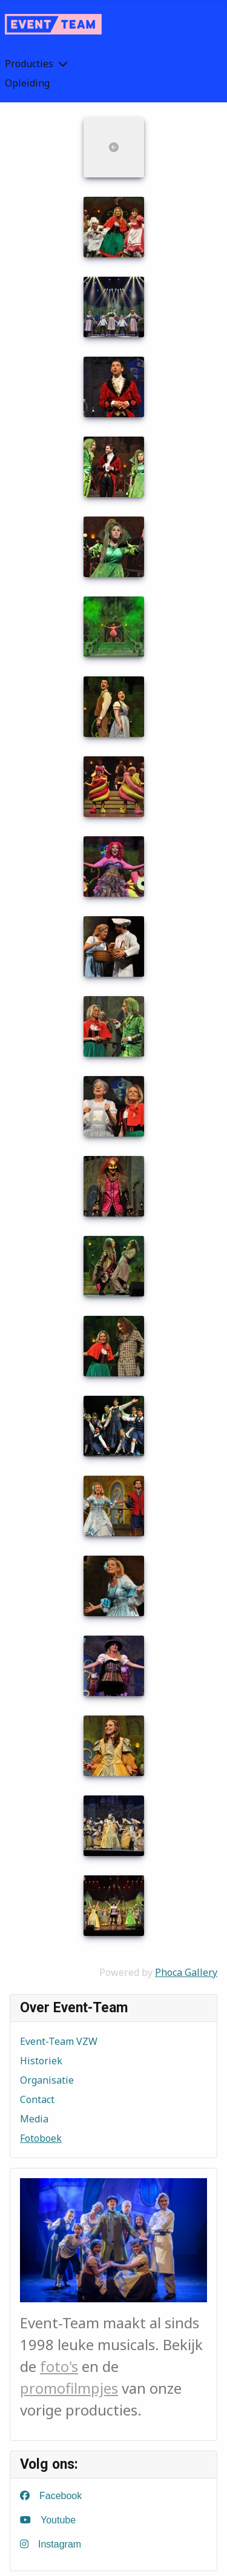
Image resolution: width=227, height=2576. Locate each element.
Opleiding (27, 83)
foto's (59, 2366)
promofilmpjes (69, 2388)
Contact (37, 2099)
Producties (29, 63)
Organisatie (47, 2080)
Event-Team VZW (58, 2041)
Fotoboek (41, 2138)
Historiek (41, 2060)
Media (34, 2118)
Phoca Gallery (186, 1972)
